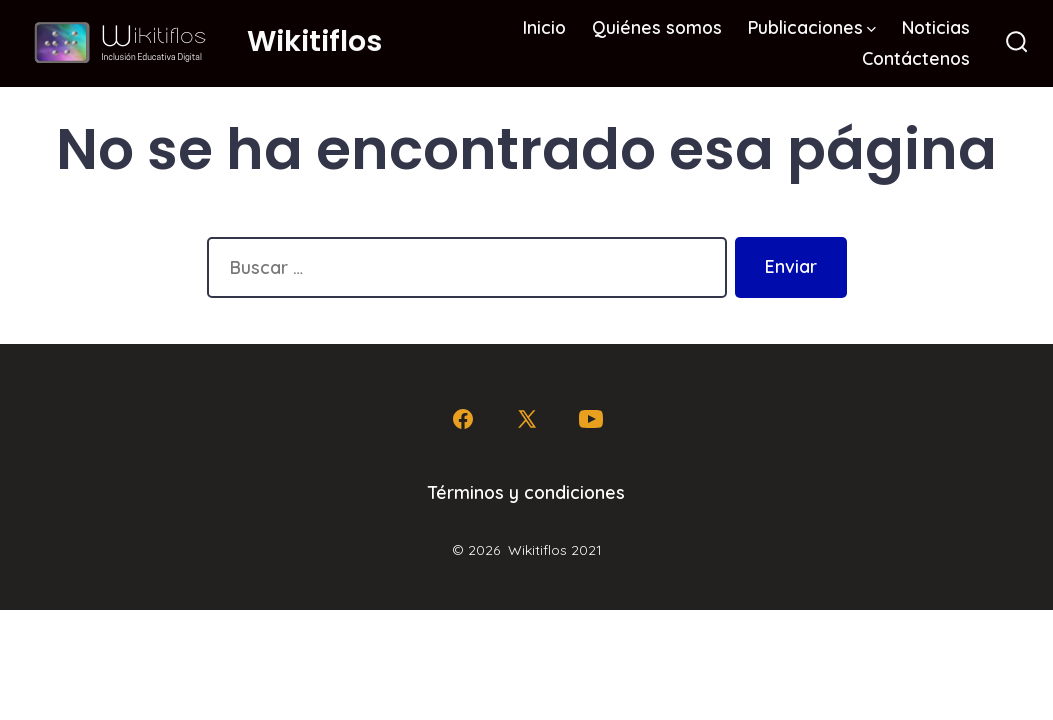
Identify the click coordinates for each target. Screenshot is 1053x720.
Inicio (544, 27)
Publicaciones (812, 27)
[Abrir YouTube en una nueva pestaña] (591, 419)
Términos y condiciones (526, 492)
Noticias (936, 27)
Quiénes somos (657, 27)
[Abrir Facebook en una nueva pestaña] (463, 419)
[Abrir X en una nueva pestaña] (527, 419)
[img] (871, 29)
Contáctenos (916, 58)
